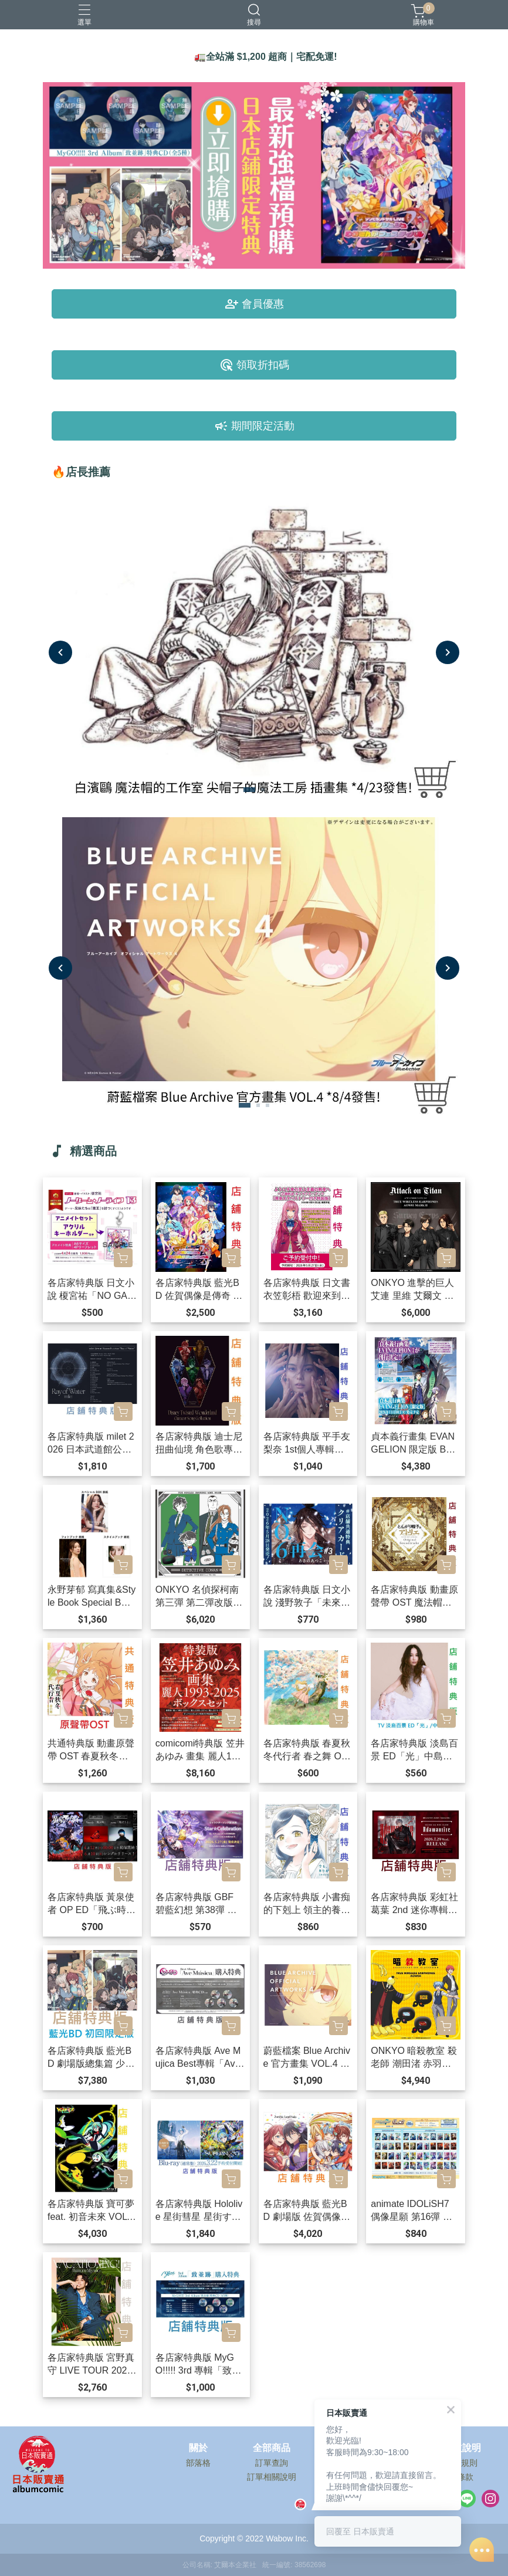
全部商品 (271, 2448)
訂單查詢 (271, 2463)
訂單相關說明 (271, 2477)
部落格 (198, 2463)
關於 (198, 2448)
